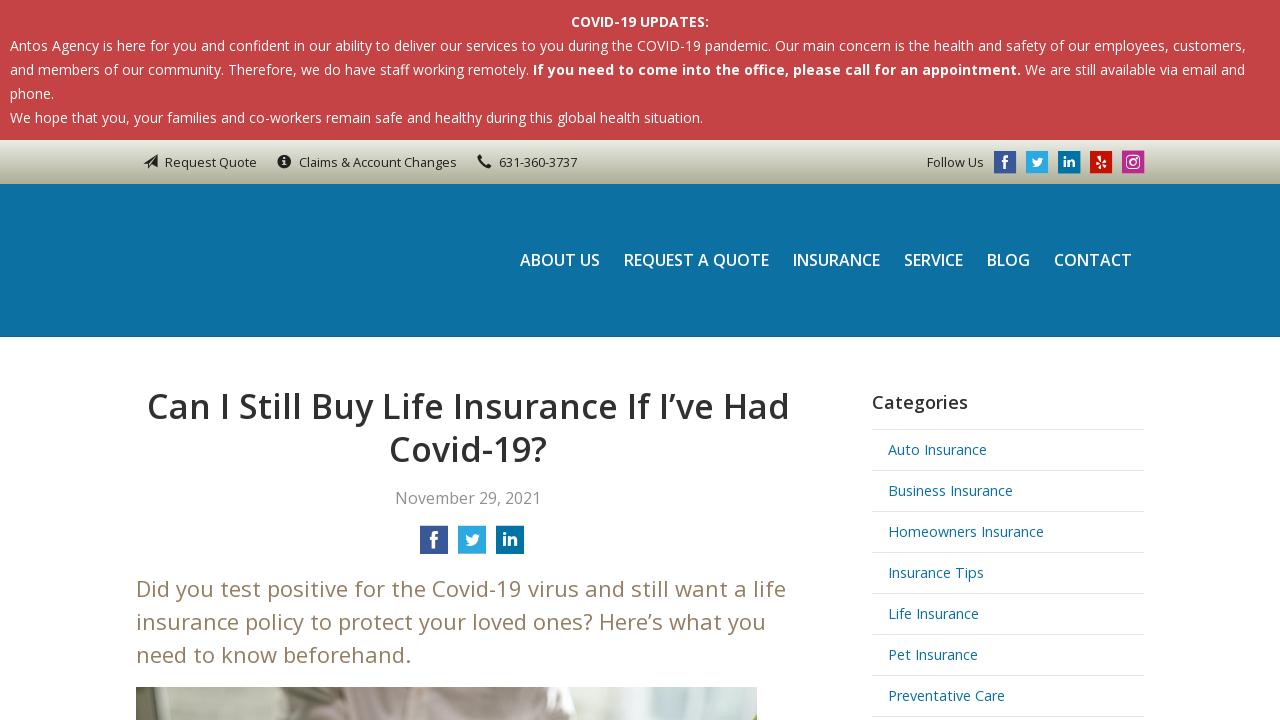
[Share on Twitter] (472, 546)
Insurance (836, 260)
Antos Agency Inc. (271, 260)
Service (933, 260)
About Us (560, 260)
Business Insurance (950, 490)
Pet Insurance (933, 654)
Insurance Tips (936, 572)
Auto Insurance (937, 449)
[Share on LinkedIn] (510, 546)
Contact (1093, 260)
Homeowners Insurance (966, 531)
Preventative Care (946, 695)
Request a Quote (696, 260)
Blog (1008, 260)
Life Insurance (933, 613)
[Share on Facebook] (434, 546)
